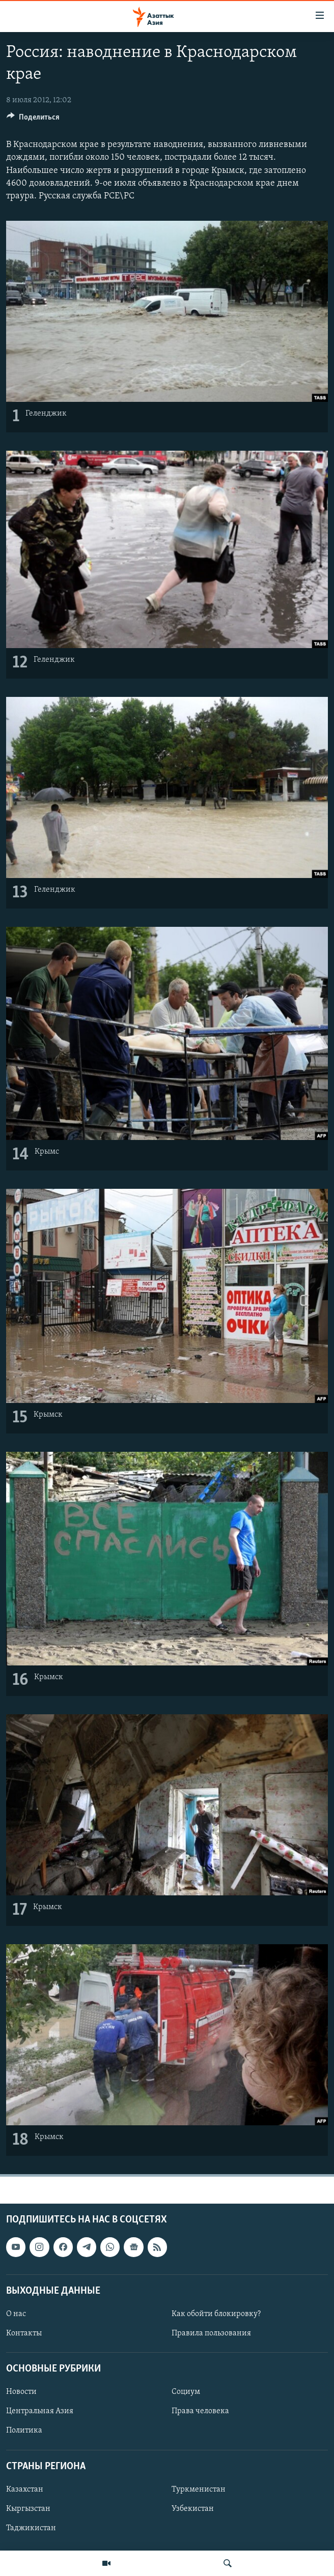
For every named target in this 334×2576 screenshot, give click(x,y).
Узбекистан (193, 2508)
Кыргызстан (28, 2508)
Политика (24, 2430)
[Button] (33, 119)
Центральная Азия (39, 2411)
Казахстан (24, 2489)
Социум (186, 2392)
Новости (21, 2392)
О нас (16, 2314)
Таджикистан (31, 2528)
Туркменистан (199, 2489)
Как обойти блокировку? (216, 2314)
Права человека (200, 2411)
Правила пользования (211, 2333)
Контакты (24, 2333)
